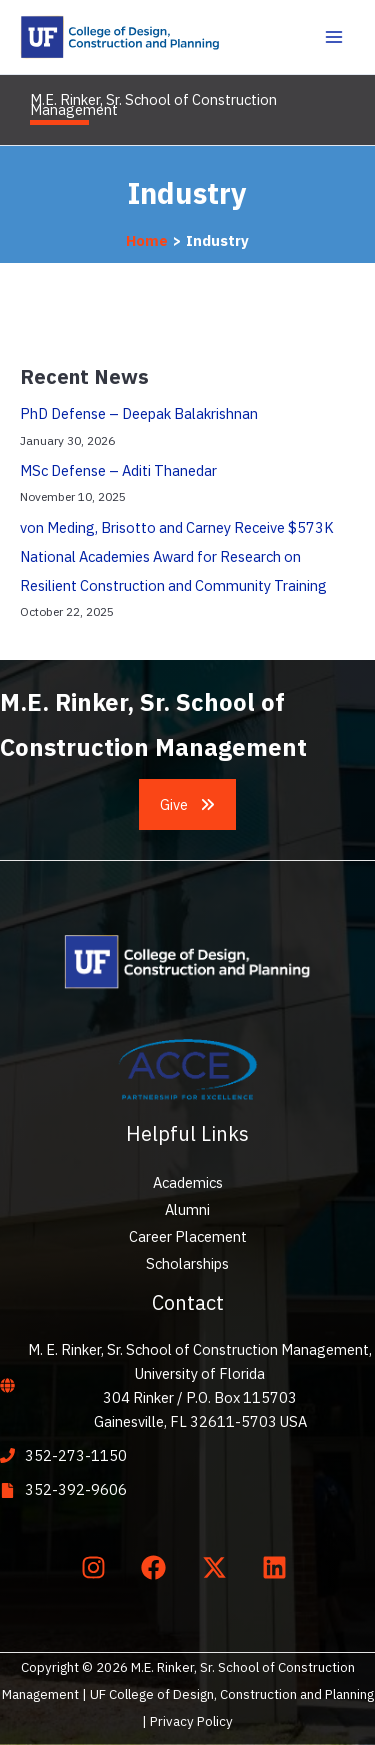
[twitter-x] (218, 1568)
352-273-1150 (76, 1455)
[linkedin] (279, 1568)
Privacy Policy (191, 1721)
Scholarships (187, 1263)
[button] (188, 804)
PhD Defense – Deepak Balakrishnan (139, 413)
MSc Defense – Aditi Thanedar (118, 470)
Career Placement (188, 1236)
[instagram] (97, 1568)
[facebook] (158, 1568)
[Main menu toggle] (334, 37)
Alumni (187, 1209)
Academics (188, 1182)
